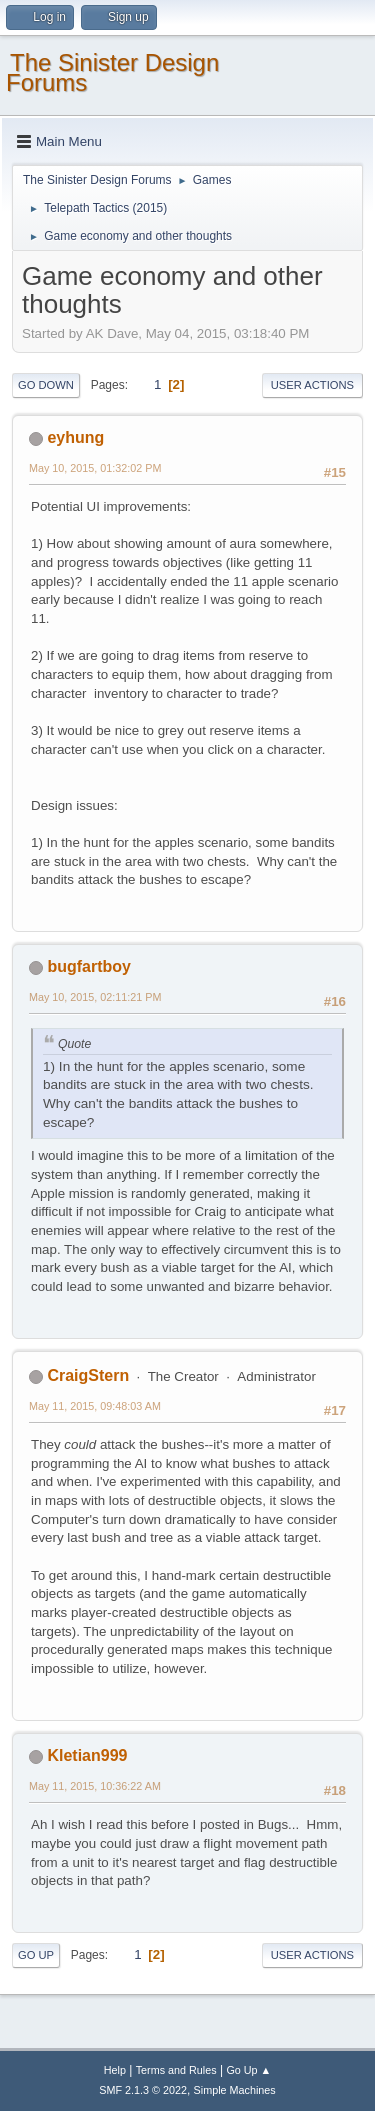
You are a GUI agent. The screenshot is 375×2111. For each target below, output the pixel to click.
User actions (312, 385)
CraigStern (88, 1375)
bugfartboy (88, 966)
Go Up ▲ (248, 2070)
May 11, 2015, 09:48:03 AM (95, 1406)
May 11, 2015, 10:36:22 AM (95, 1786)
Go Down (46, 385)
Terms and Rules (176, 2070)
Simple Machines (235, 2090)
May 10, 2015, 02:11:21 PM (95, 997)
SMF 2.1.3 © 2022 (143, 2090)
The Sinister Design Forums (112, 72)
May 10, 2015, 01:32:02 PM (95, 468)
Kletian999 (87, 1755)
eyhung (75, 437)
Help (115, 2070)
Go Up (36, 1955)
